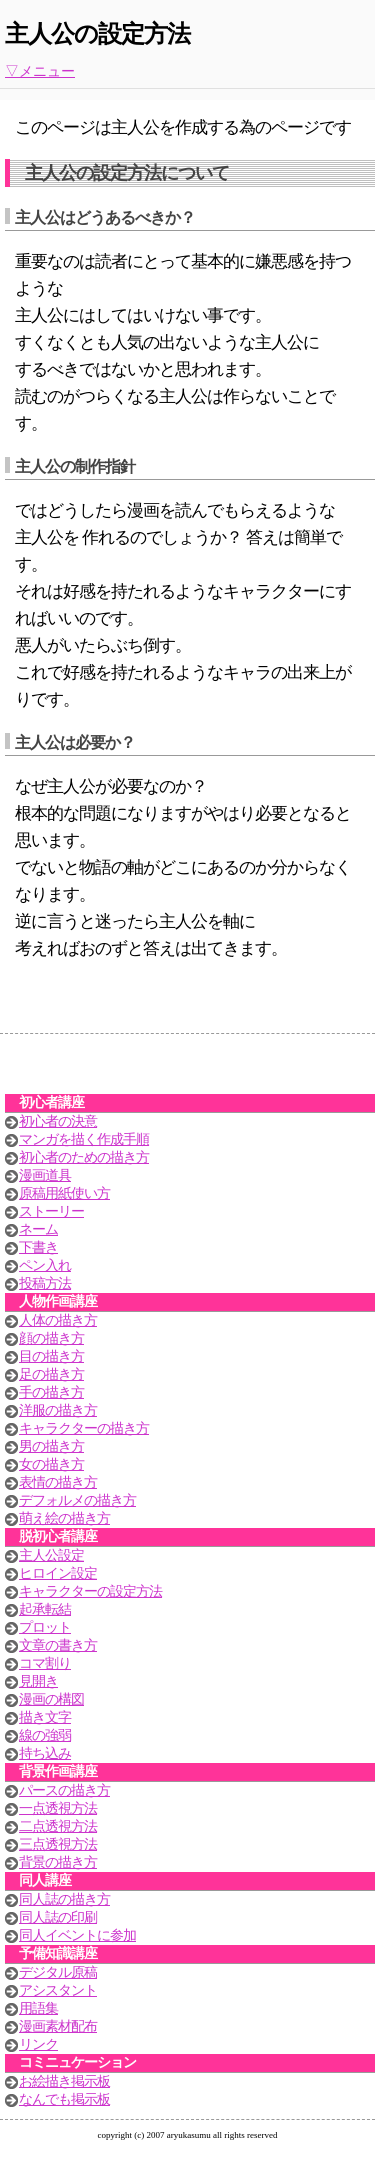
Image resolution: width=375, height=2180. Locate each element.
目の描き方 (51, 1356)
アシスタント (58, 1990)
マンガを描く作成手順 (84, 1139)
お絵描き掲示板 (64, 2081)
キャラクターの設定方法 (90, 1591)
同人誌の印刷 (58, 1917)
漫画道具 (45, 1175)
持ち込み (45, 1753)
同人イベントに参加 (77, 1935)
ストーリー (51, 1211)
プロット (45, 1627)
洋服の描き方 (58, 1410)
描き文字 (45, 1717)
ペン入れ (45, 1265)
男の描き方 (51, 1446)
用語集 (38, 2008)
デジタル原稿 (58, 1972)
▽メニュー (40, 71)
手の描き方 (51, 1392)
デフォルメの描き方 (77, 1500)
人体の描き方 (58, 1320)
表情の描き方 (58, 1482)
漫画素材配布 (58, 2026)
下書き (38, 1247)
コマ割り (45, 1663)
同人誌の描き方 (64, 1899)
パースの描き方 (64, 1790)
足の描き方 (51, 1374)
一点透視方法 (58, 1808)
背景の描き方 (58, 1862)
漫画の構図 (51, 1699)
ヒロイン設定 (58, 1573)
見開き (38, 1681)
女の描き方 (51, 1464)
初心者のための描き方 (84, 1157)
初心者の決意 (58, 1121)
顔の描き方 (51, 1338)
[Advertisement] (188, 1069)
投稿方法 (45, 1283)
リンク (38, 2044)
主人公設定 (51, 1555)
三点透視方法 (58, 1844)
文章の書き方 (58, 1645)
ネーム (38, 1229)
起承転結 (45, 1609)
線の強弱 (45, 1735)
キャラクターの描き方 (84, 1428)
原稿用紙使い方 (64, 1193)
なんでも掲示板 (64, 2099)
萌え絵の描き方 (64, 1518)
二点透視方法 (58, 1826)
